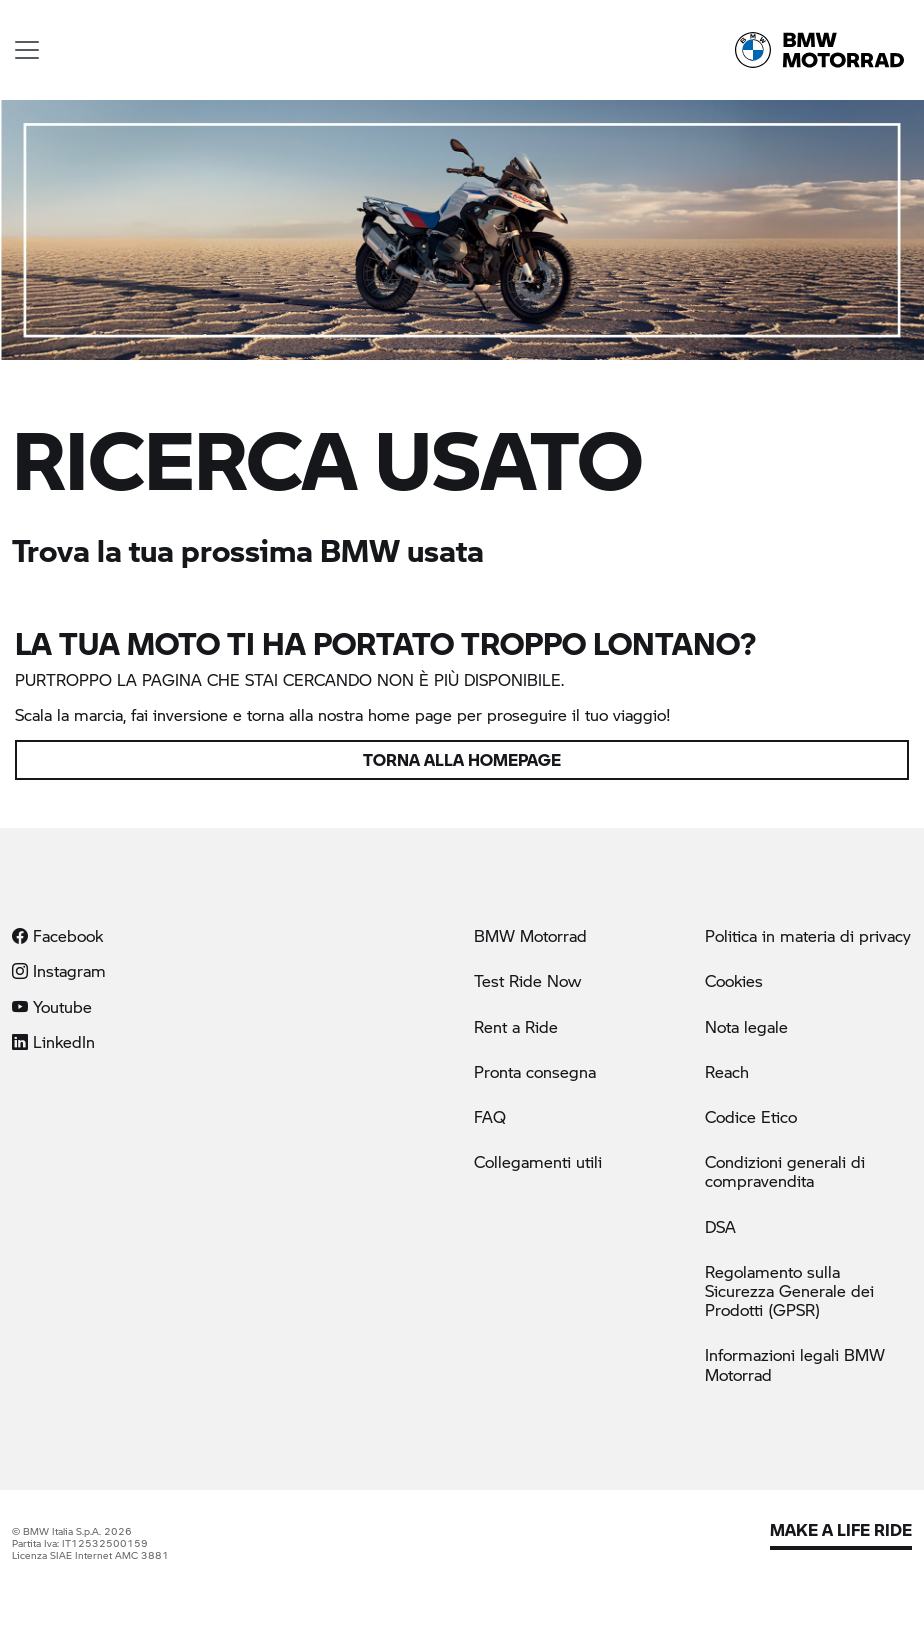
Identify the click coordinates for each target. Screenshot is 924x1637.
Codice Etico (751, 1116)
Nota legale (746, 1026)
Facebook (57, 935)
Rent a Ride (516, 1026)
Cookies (734, 980)
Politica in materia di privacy (808, 935)
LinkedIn (53, 1041)
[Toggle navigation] (27, 50)
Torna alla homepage (462, 759)
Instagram (59, 970)
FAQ (490, 1116)
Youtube (52, 1006)
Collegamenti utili (538, 1161)
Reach (727, 1071)
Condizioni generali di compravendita (785, 1171)
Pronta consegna (535, 1071)
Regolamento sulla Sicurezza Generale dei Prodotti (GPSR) (789, 1290)
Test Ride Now (527, 980)
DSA (720, 1226)
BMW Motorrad (530, 935)
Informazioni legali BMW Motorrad (795, 1364)
